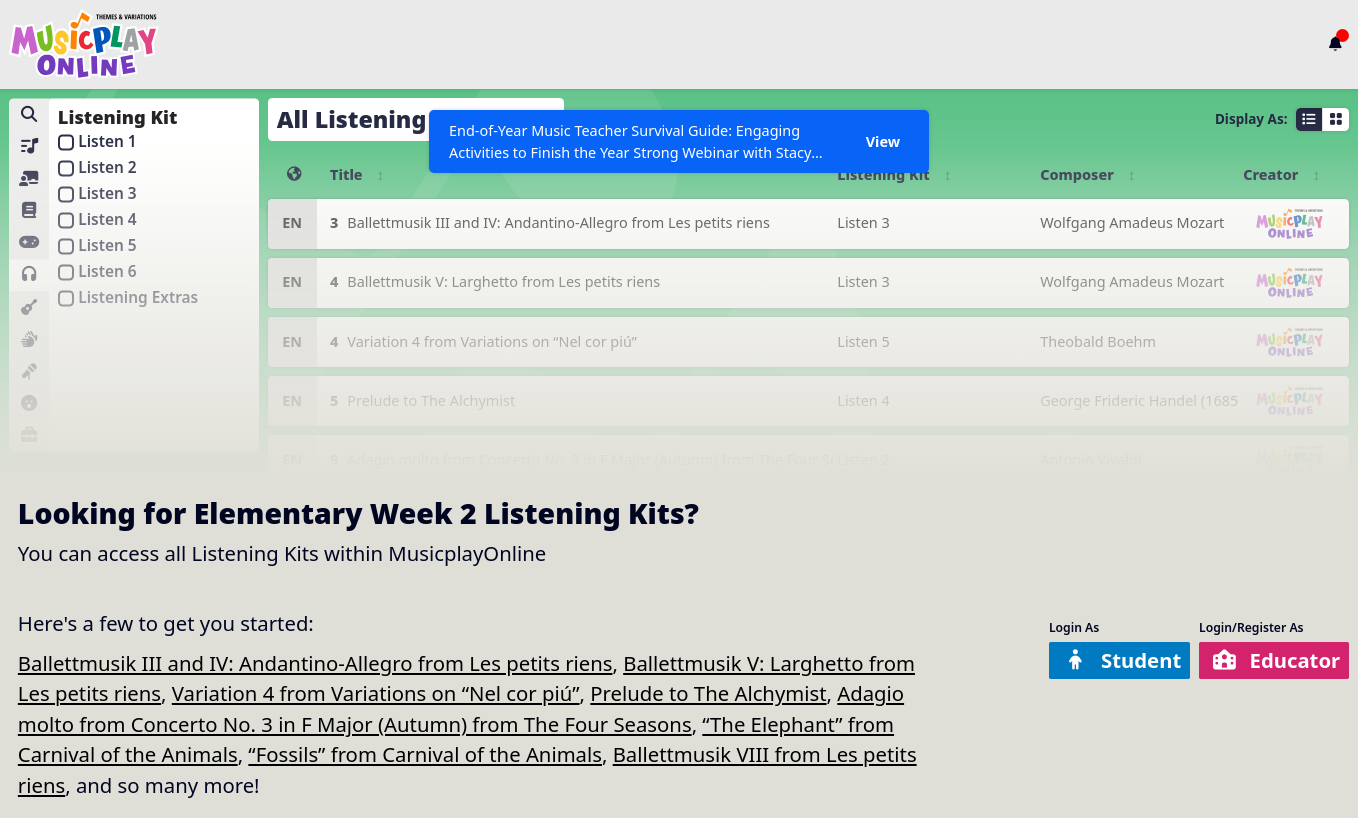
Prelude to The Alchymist (708, 693)
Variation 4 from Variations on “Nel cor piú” (376, 693)
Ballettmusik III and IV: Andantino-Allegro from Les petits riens (315, 663)
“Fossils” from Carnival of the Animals (425, 754)
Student (1121, 660)
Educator (1276, 660)
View (883, 141)
